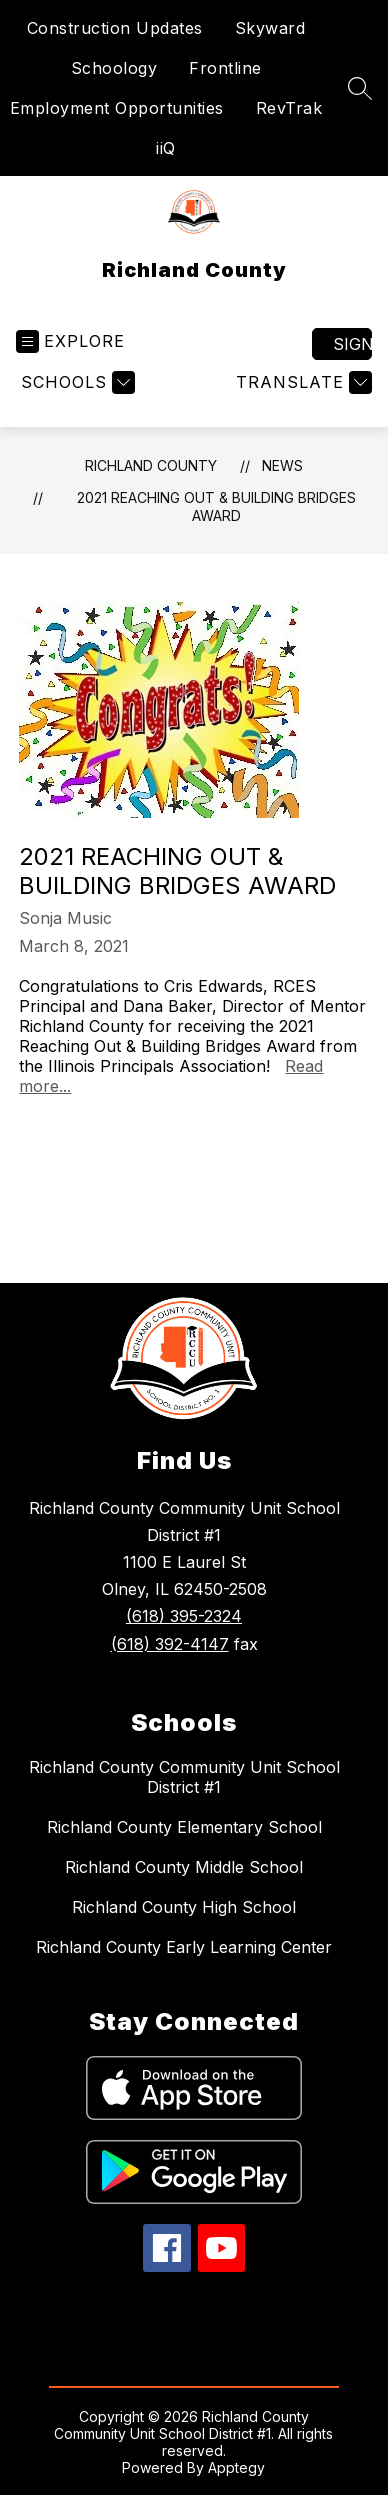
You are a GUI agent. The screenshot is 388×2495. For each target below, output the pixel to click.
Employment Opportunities (117, 108)
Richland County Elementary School (184, 1827)
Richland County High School (184, 1907)
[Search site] (360, 88)
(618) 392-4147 (170, 1644)
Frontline (225, 68)
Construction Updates (115, 28)
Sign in (352, 344)
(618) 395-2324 (184, 1616)
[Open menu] (70, 341)
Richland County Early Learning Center (184, 1947)
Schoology (114, 68)
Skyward (270, 28)
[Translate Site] (301, 382)
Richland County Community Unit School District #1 (184, 1777)
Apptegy (236, 2467)
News (282, 465)
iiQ (166, 148)
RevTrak (289, 108)
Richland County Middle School (184, 1867)
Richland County (151, 465)
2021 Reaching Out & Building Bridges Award (216, 506)
